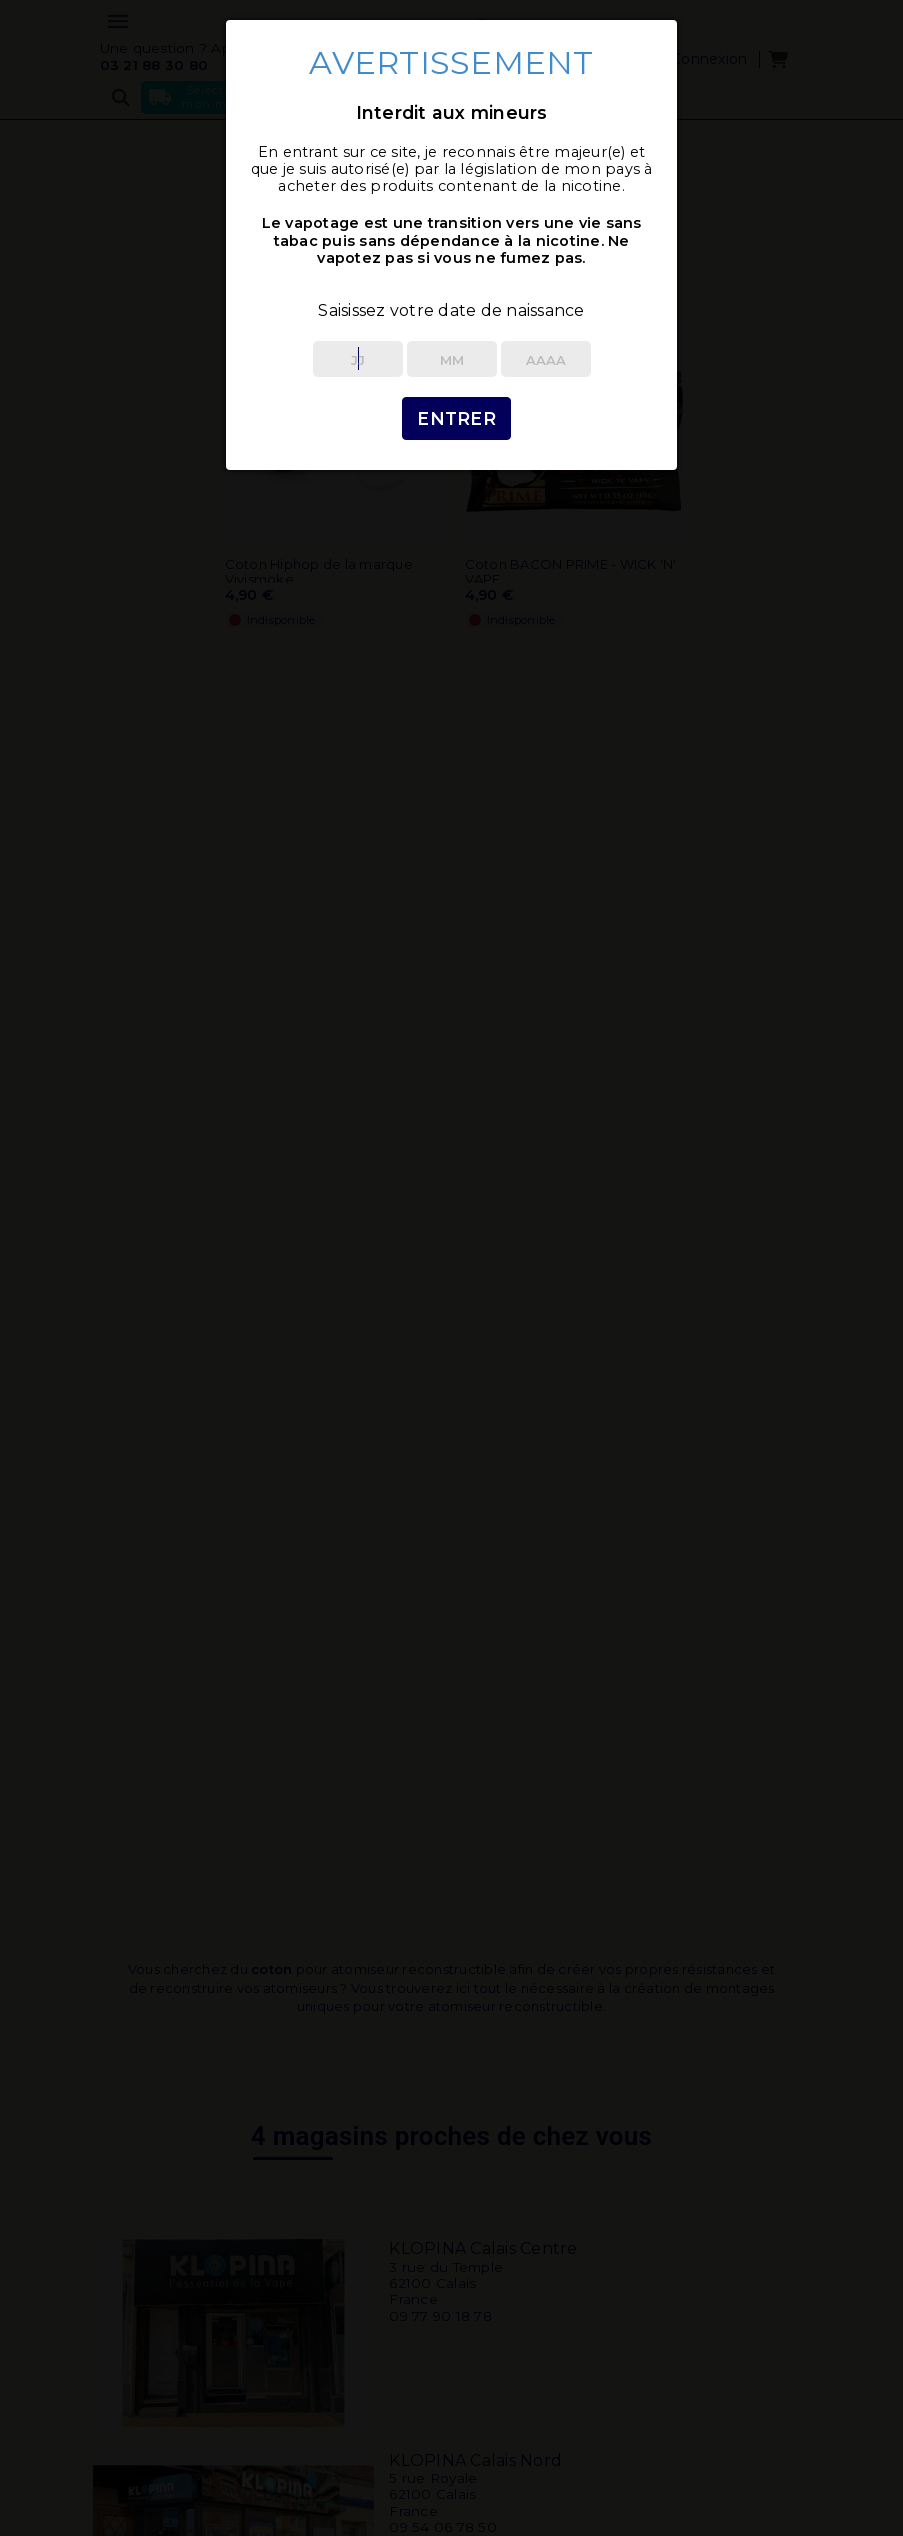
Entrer (456, 418)
